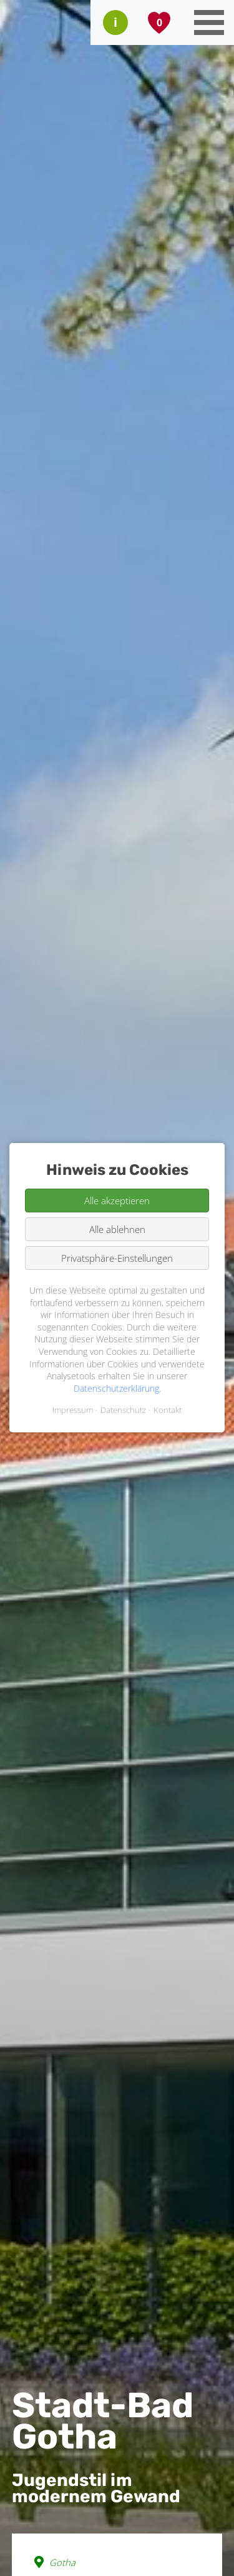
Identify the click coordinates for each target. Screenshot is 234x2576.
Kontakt (168, 1410)
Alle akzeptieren (117, 1200)
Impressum (72, 1410)
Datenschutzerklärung (116, 1388)
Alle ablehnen (117, 1229)
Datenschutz (123, 1410)
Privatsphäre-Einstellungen (117, 1258)
